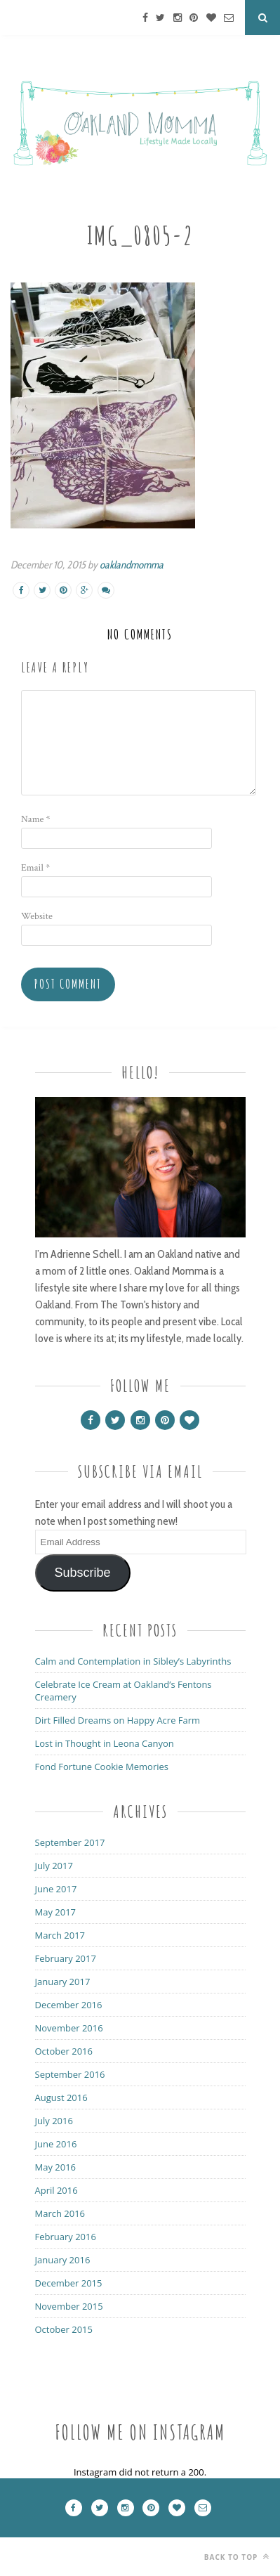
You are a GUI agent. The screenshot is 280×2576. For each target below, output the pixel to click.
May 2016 (55, 2167)
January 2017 (63, 1981)
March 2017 (60, 1935)
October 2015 (64, 2329)
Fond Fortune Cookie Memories (102, 1766)
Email (35, 867)
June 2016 (56, 2144)
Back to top (236, 2556)
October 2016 (64, 2051)
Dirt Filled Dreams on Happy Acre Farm (118, 1720)
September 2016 (70, 2074)
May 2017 (55, 1912)
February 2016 (65, 2236)
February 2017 (65, 1958)
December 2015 (68, 2283)
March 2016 (60, 2213)
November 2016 (69, 2028)
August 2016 (61, 2097)
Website (37, 916)
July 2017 (54, 1865)
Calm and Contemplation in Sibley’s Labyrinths (133, 1661)
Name (36, 819)
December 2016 (68, 2004)
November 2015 (69, 2306)
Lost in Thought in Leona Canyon (104, 1743)
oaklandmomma (132, 565)
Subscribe (82, 1573)
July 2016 (54, 2120)
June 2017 (56, 1888)
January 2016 (63, 2259)
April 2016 (56, 2190)
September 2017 (70, 1842)
